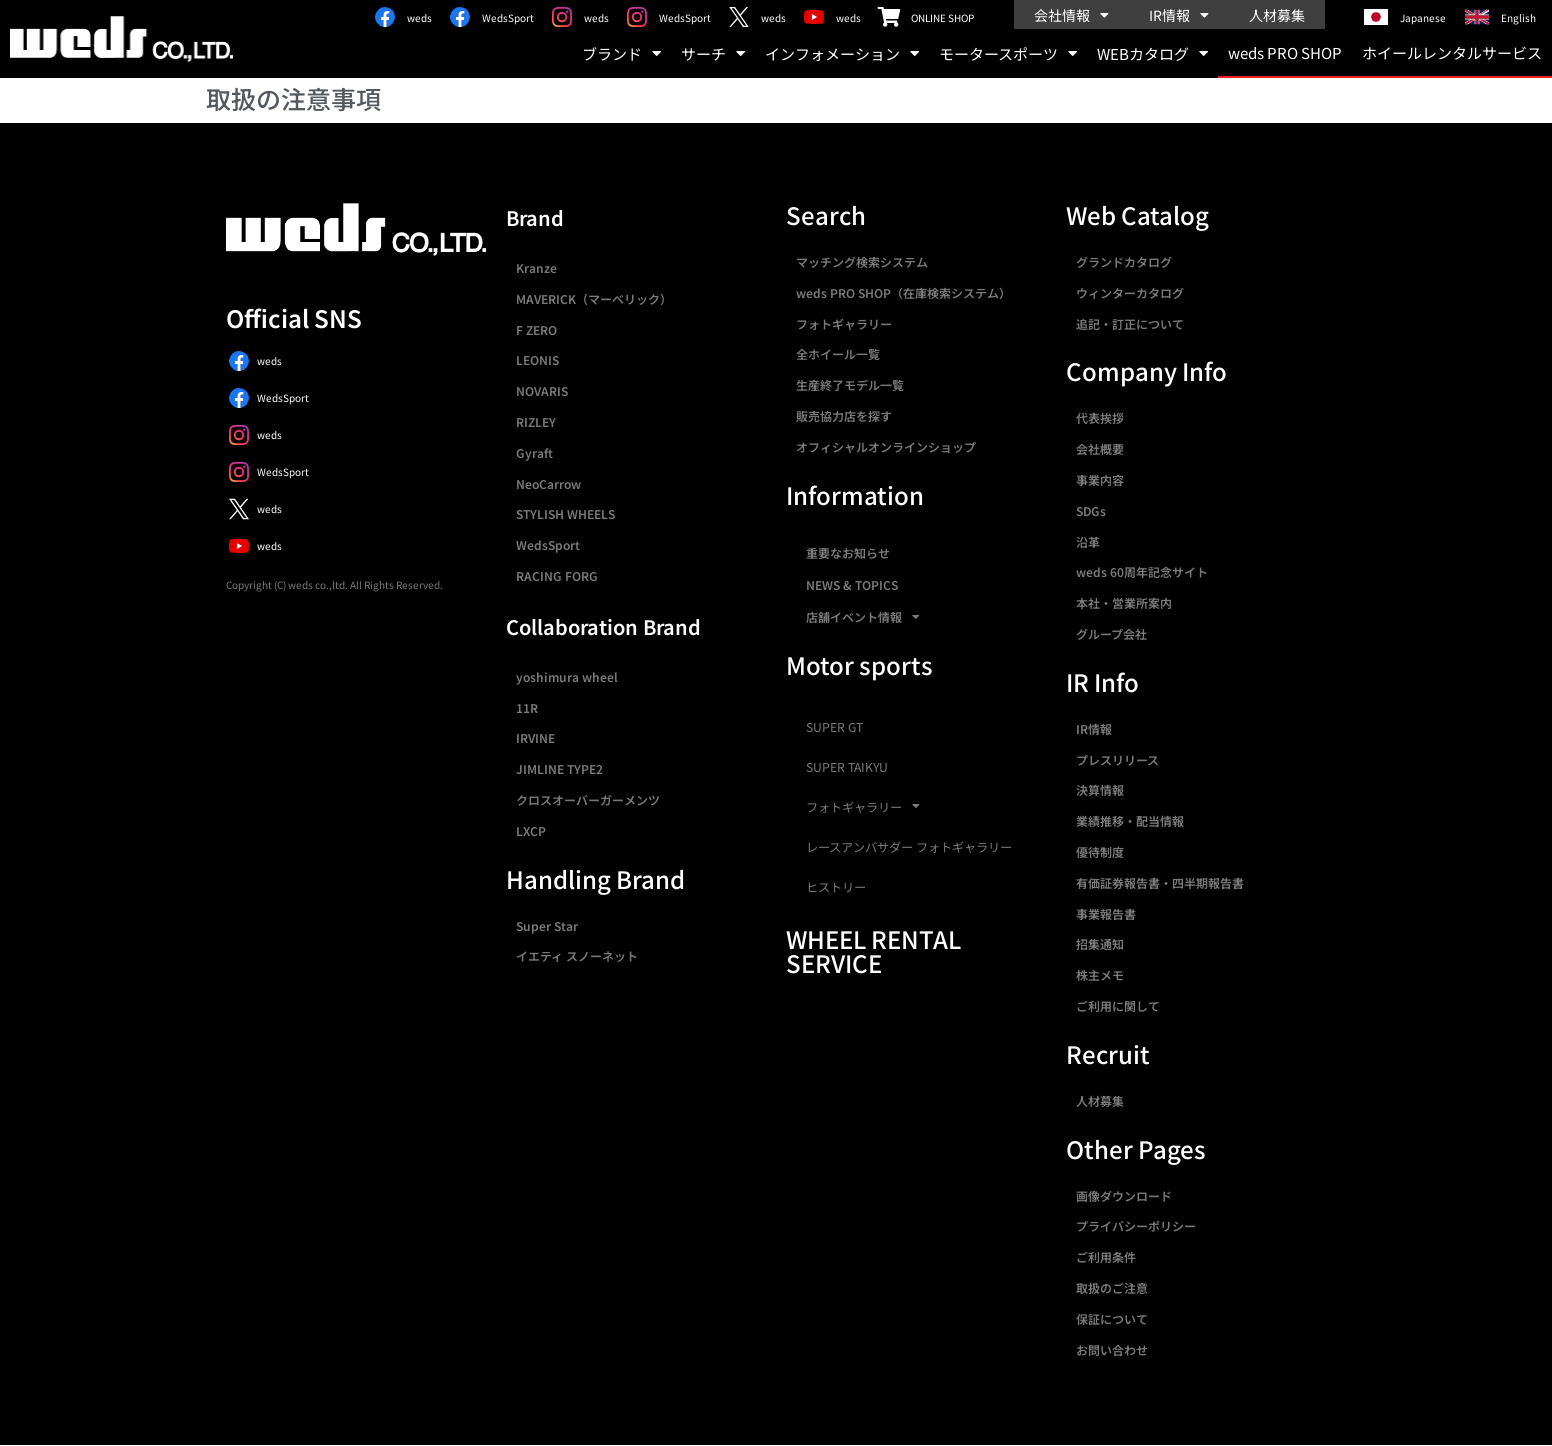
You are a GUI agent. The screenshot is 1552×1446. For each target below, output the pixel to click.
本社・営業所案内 (1124, 602)
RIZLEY (536, 421)
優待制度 (1100, 851)
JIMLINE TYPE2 (559, 768)
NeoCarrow (548, 483)
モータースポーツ (1008, 53)
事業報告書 (1106, 913)
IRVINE (535, 737)
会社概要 (1100, 448)
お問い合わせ (1112, 1349)
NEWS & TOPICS (852, 584)
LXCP (531, 830)
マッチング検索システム (862, 261)
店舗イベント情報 (863, 617)
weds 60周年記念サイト (1142, 571)
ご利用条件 (1106, 1256)
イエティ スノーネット (577, 955)
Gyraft (534, 452)
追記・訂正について (1130, 323)
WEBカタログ (1152, 53)
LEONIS (537, 359)
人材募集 (1277, 15)
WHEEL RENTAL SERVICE (873, 950)
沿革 (1088, 541)
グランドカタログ (1124, 261)
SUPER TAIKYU (847, 767)
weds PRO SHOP (1285, 52)
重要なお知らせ (848, 552)
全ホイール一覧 (838, 353)
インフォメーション (842, 53)
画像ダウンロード (1124, 1195)
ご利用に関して (1118, 1005)
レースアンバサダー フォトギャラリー (909, 847)
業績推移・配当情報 (1130, 820)
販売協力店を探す (844, 415)
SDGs (1091, 510)
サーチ (713, 53)
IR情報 (1179, 15)
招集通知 (1100, 943)
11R (527, 707)
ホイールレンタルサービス (1452, 52)
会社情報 (1071, 15)
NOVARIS (542, 390)
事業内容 (1100, 479)
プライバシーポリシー (1136, 1225)
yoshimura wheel (567, 676)
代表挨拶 (1100, 417)
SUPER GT (834, 727)
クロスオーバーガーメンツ (588, 799)
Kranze (536, 267)
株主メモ (1100, 974)
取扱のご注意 (1112, 1287)
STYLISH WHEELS (565, 513)
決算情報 (1100, 789)
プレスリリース (1117, 759)
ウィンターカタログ (1130, 292)
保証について (1112, 1318)
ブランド (621, 53)
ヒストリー (836, 887)
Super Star (547, 925)
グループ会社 (1111, 633)
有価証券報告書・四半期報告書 (1160, 882)
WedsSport (548, 544)
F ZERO (536, 329)
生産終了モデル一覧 (850, 384)
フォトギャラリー (844, 323)
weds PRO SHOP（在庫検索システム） (903, 292)
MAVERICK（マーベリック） (594, 298)
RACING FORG (557, 575)
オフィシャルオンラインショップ (886, 446)
